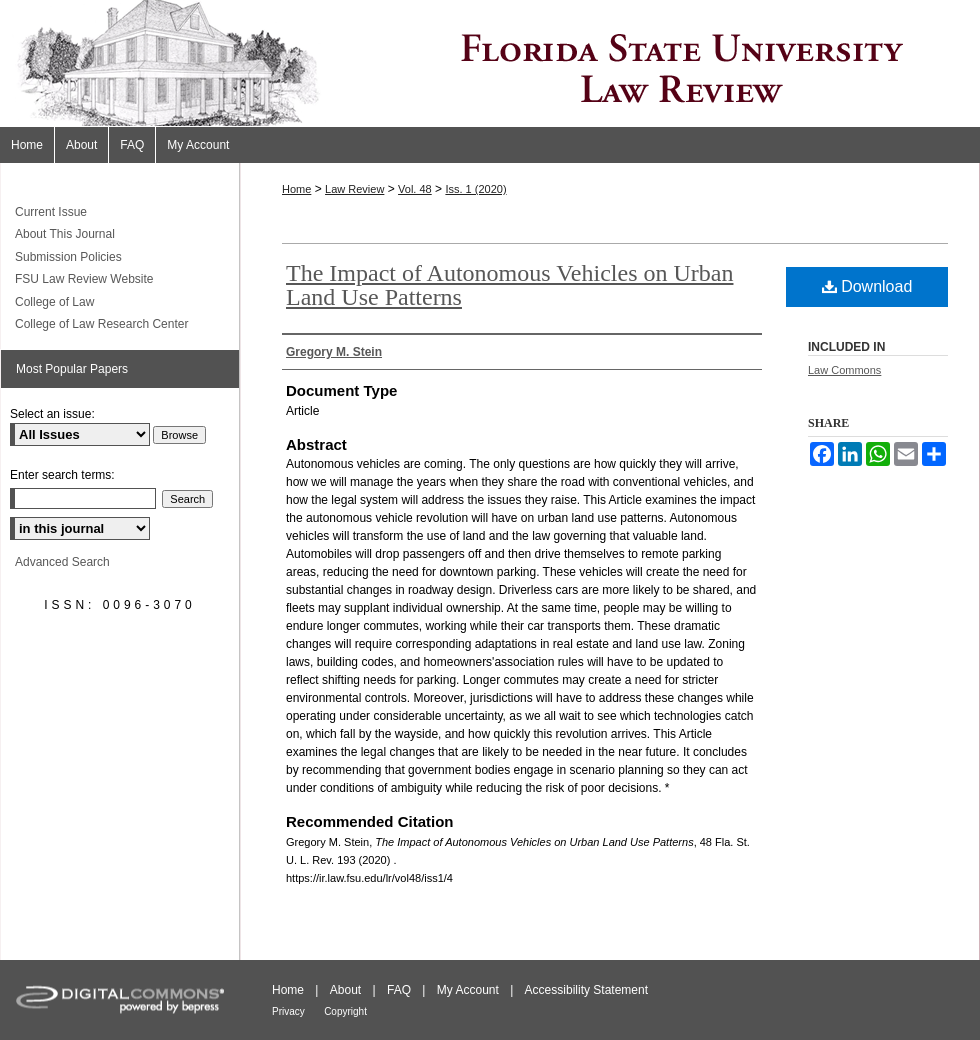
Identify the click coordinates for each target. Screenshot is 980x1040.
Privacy (288, 1011)
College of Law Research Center (101, 324)
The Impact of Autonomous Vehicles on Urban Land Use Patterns (509, 285)
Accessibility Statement (586, 990)
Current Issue (51, 212)
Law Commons (844, 370)
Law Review (354, 189)
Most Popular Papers (72, 369)
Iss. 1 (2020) (475, 189)
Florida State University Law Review (490, 63)
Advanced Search (62, 562)
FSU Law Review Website (84, 279)
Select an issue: (52, 414)
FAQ (399, 990)
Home (296, 189)
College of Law (54, 302)
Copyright (345, 1011)
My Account (468, 990)
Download (867, 286)
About (345, 990)
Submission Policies (68, 257)
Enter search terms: (62, 475)
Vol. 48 (415, 189)
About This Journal (65, 234)
